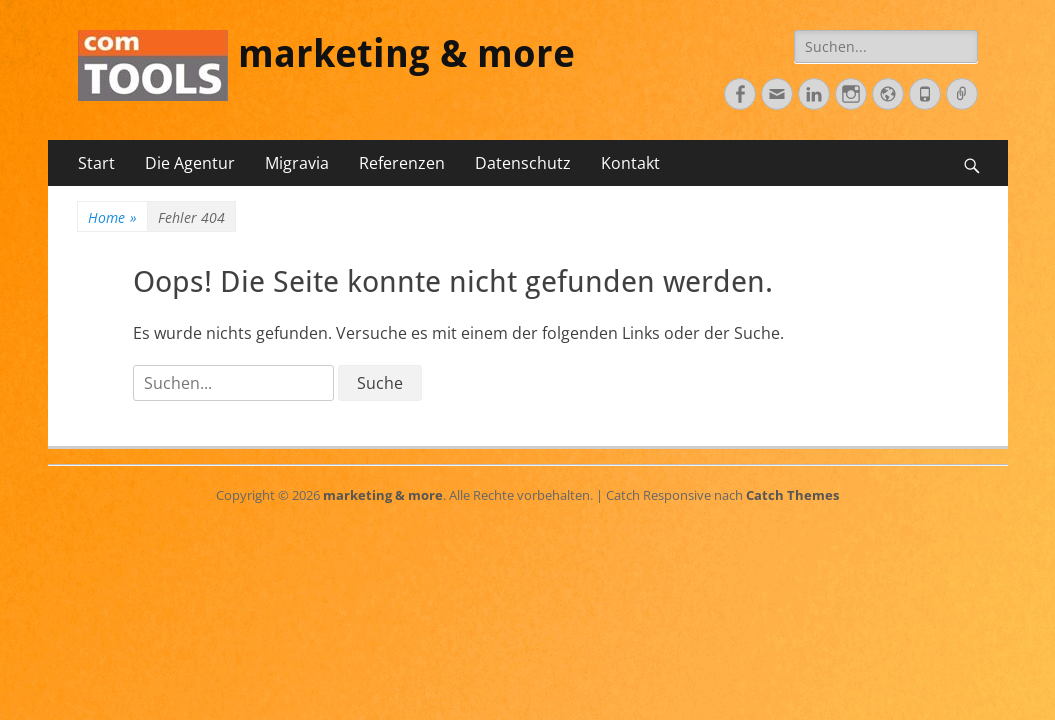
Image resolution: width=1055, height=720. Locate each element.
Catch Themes (792, 495)
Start (96, 163)
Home (112, 217)
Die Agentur (190, 163)
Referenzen (402, 163)
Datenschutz (523, 163)
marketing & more (406, 54)
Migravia (297, 163)
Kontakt (630, 163)
